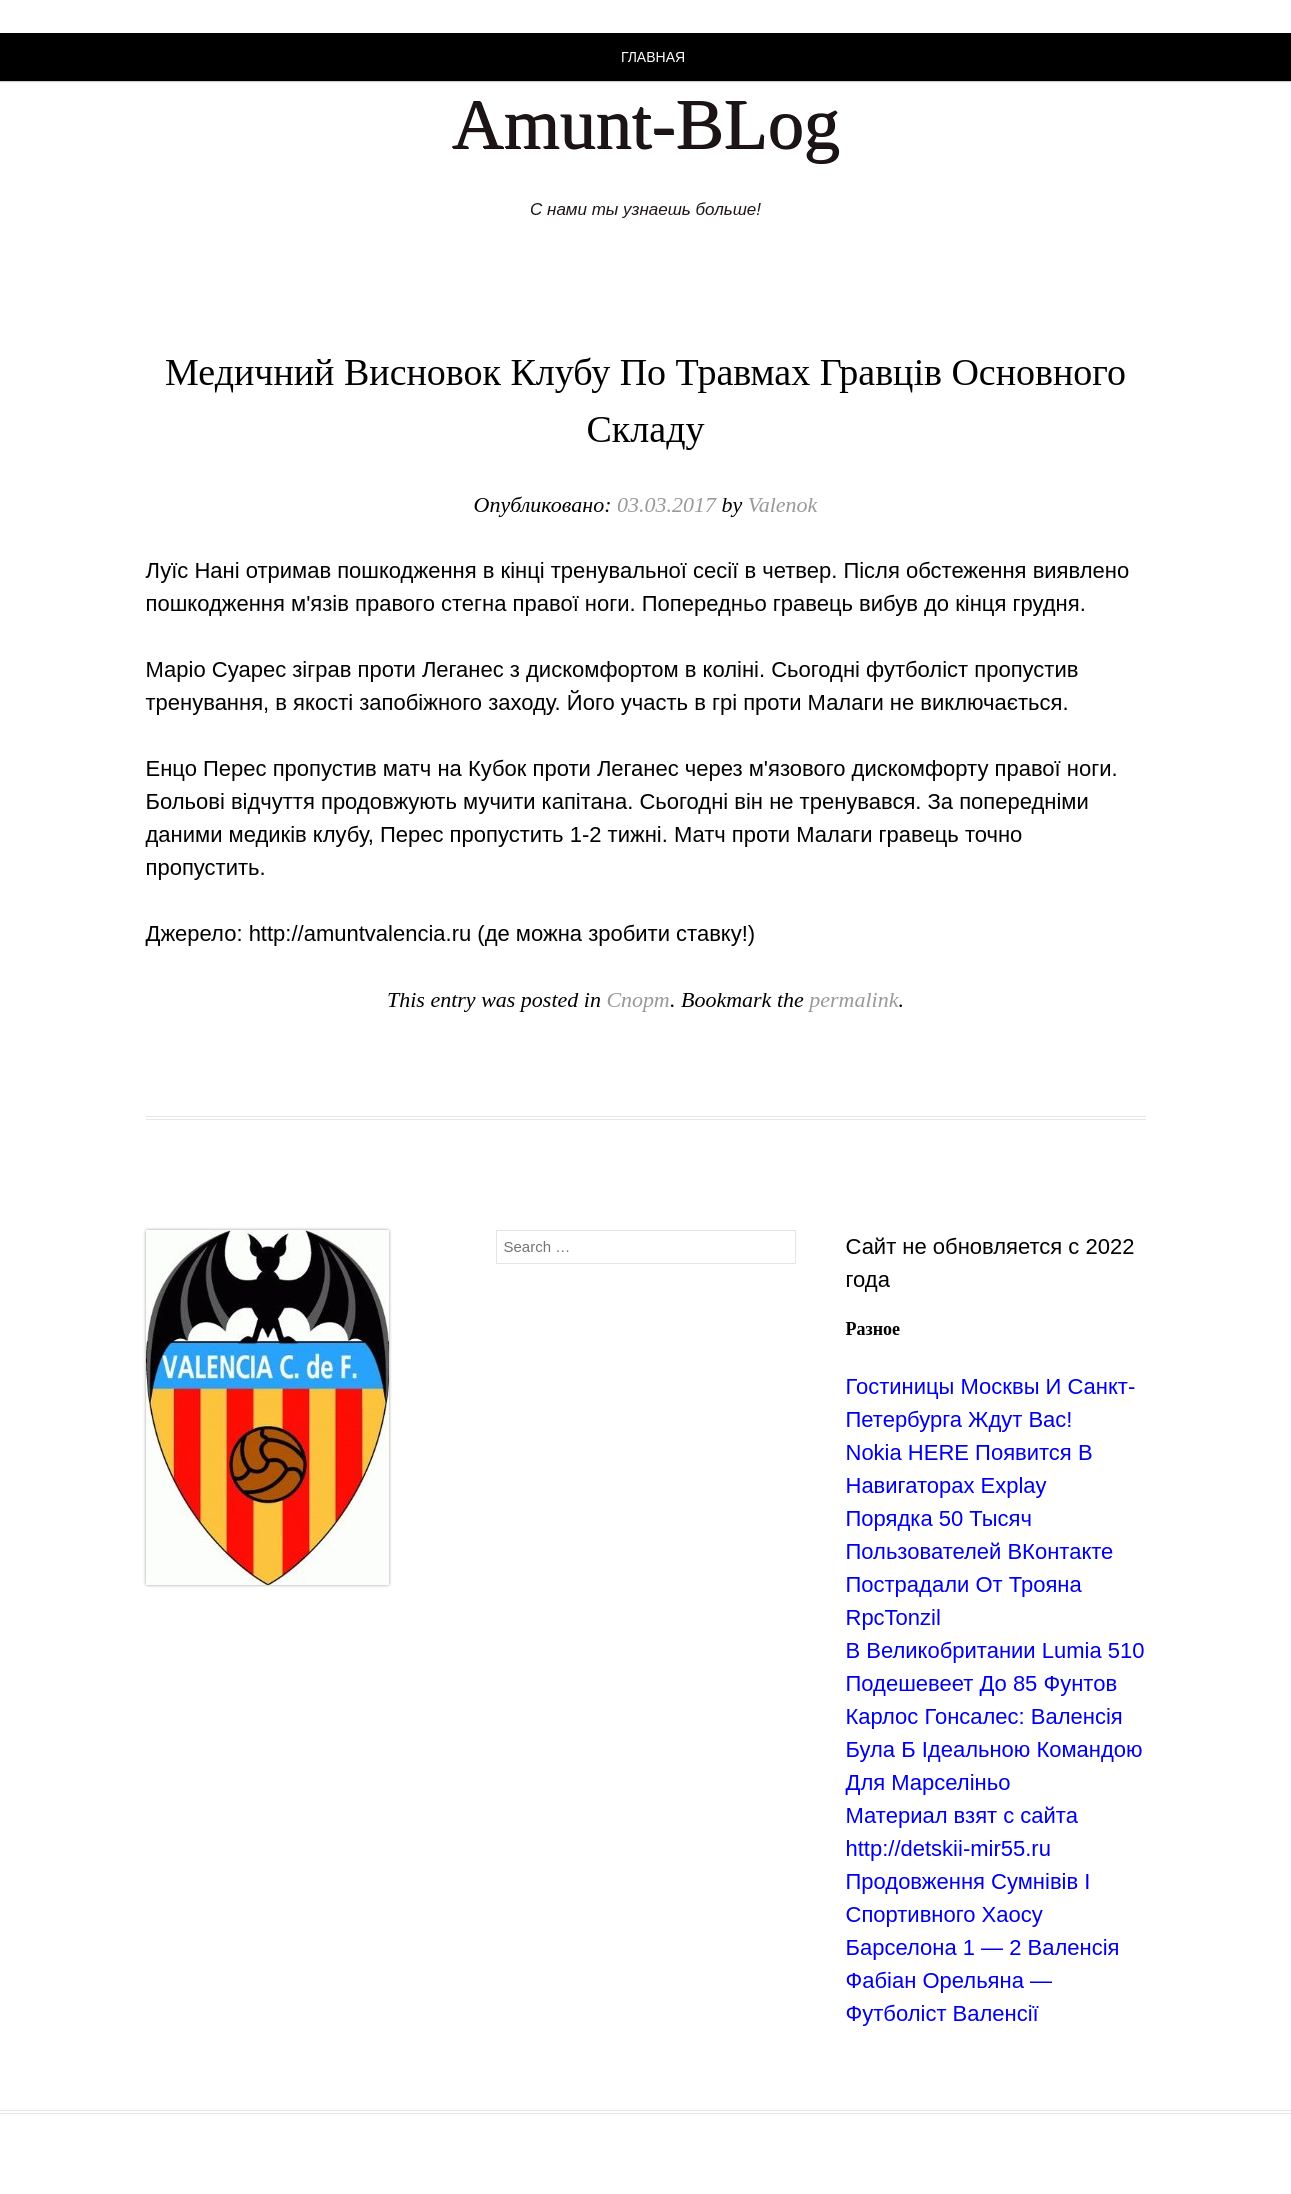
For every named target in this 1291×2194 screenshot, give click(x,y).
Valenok (783, 504)
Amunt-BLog (646, 124)
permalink (853, 999)
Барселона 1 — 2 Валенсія (983, 1947)
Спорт (638, 999)
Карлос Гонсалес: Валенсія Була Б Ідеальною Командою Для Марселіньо (994, 1749)
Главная (653, 57)
